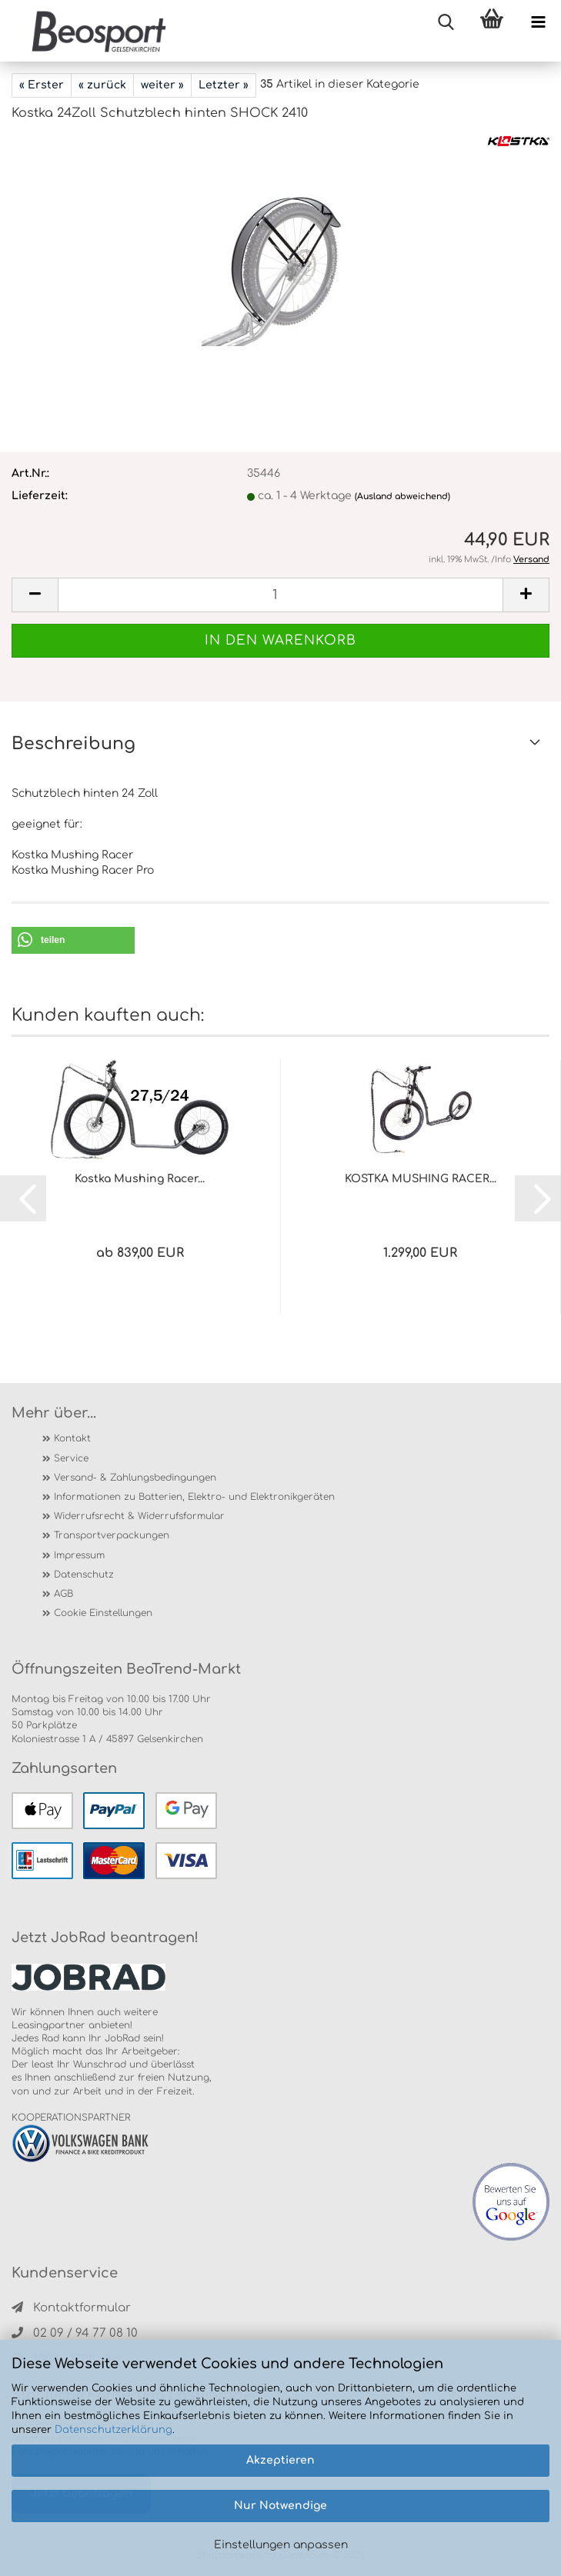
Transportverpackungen (111, 1535)
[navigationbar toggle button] (538, 23)
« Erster (41, 85)
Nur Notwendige (280, 2505)
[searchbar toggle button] (445, 23)
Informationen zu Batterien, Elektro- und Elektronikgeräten (194, 1496)
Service (71, 1458)
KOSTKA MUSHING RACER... (420, 1179)
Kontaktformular (71, 2307)
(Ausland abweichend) (402, 497)
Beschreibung (73, 744)
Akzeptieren (280, 2460)
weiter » (162, 85)
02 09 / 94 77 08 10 (75, 2333)
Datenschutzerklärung (113, 2429)
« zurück (102, 85)
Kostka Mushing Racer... (140, 1179)
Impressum (79, 1555)
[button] (73, 940)
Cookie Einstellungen (103, 1613)
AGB (63, 1593)
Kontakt (72, 1438)
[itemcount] (280, 595)
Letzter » (224, 85)
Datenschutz (84, 1574)
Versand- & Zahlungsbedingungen (135, 1477)
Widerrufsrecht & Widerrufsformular (139, 1516)
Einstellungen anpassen (281, 2545)
